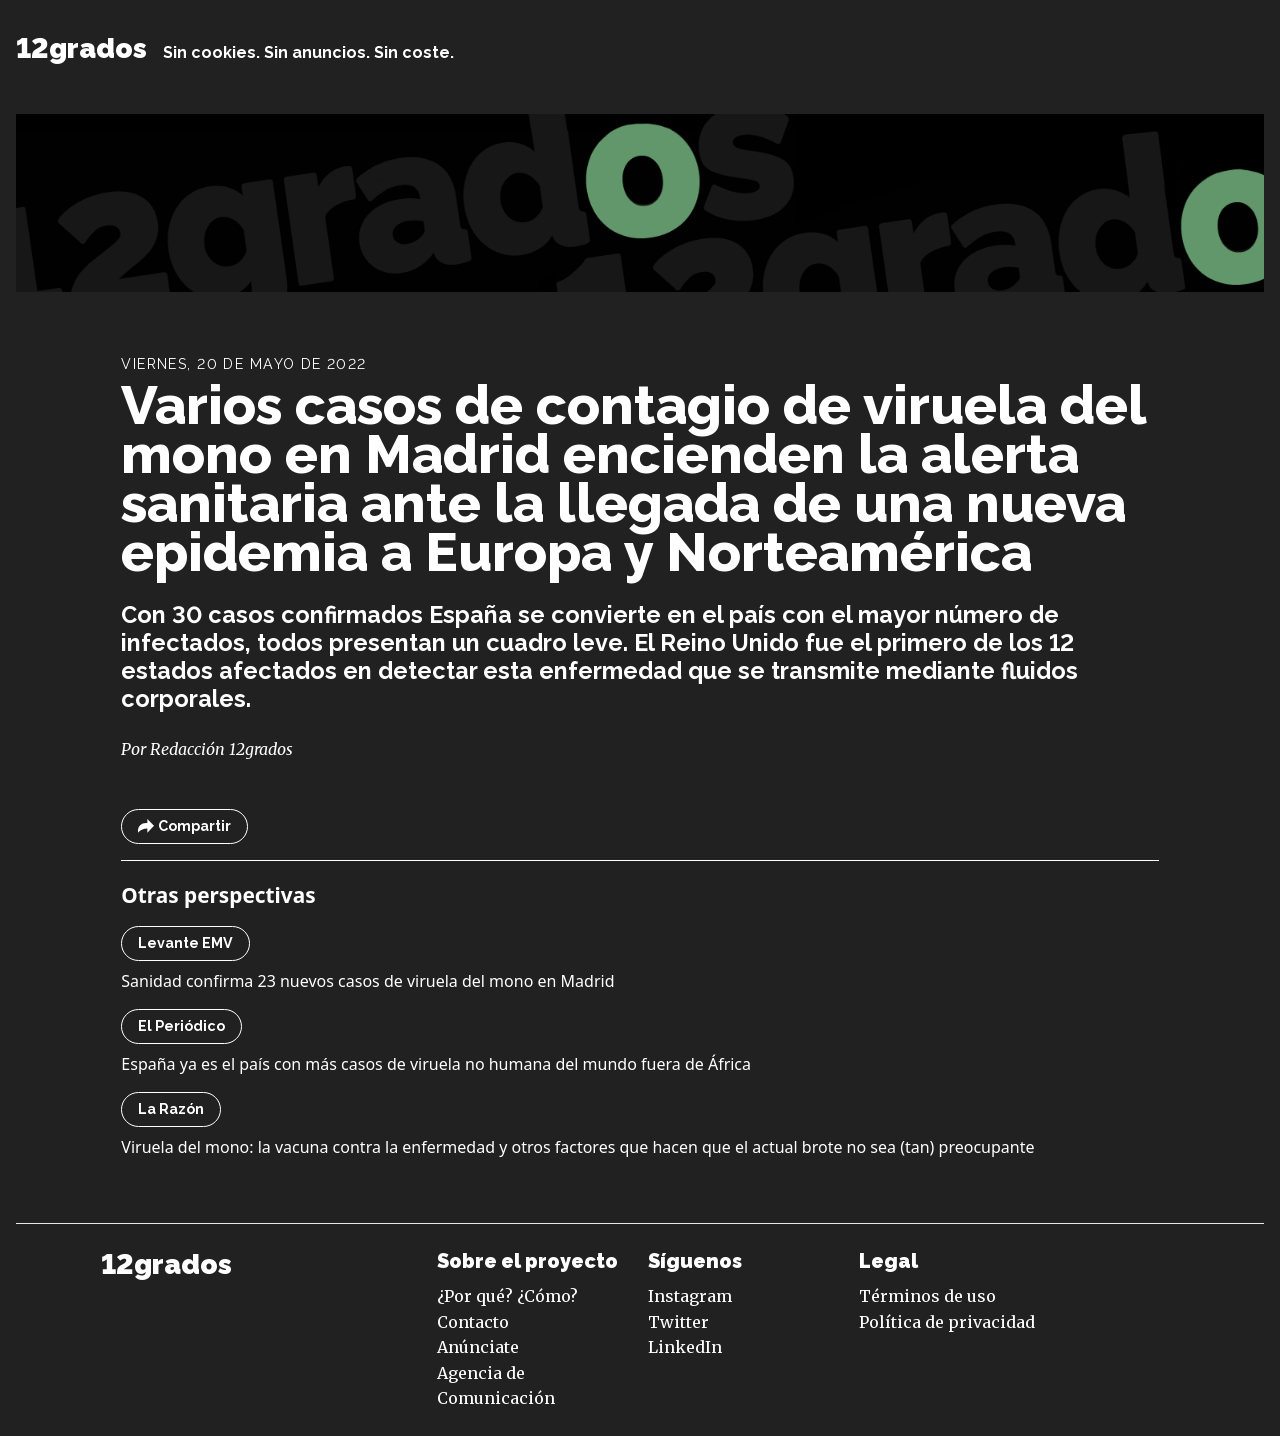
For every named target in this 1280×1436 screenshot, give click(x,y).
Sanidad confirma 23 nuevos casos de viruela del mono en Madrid (367, 981)
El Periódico (181, 1026)
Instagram (690, 1296)
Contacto (473, 1322)
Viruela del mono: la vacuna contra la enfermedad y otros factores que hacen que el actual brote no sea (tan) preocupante (577, 1147)
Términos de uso (927, 1296)
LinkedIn (685, 1347)
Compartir (184, 826)
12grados (81, 48)
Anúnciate (478, 1347)
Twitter (678, 1322)
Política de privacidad (947, 1322)
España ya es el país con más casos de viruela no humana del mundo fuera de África (436, 1064)
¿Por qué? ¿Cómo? (507, 1296)
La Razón (171, 1109)
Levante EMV (185, 943)
